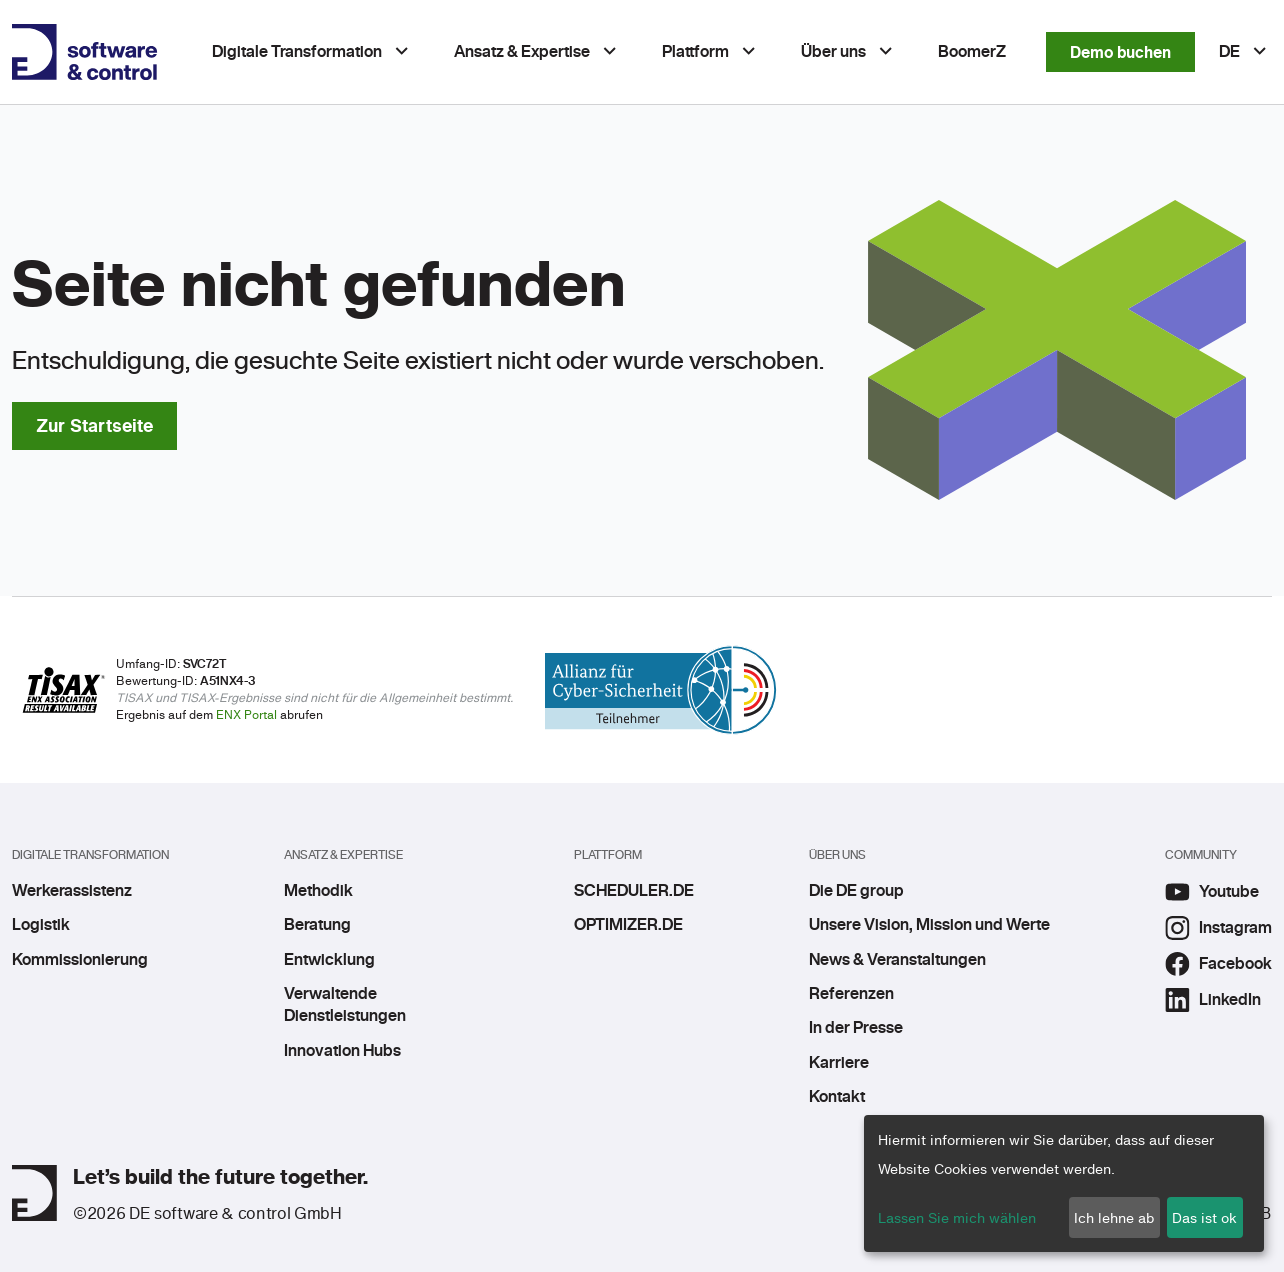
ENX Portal (246, 714)
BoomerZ (972, 51)
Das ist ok (1204, 1217)
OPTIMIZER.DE (628, 925)
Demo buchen (1120, 52)
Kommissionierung (80, 960)
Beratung (317, 925)
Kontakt (837, 1097)
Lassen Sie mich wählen (957, 1217)
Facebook (1218, 964)
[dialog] (1064, 1183)
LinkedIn (1213, 1000)
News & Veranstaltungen (897, 960)
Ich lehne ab (1114, 1217)
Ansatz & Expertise (522, 51)
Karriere (839, 1063)
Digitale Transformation (297, 51)
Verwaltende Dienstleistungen (345, 1005)
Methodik (318, 891)
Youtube (1212, 892)
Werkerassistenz (72, 891)
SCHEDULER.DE (633, 891)
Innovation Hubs (342, 1051)
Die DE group (856, 891)
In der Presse (856, 1028)
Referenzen (851, 994)
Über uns (833, 51)
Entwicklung (329, 960)
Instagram (1218, 928)
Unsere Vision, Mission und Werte (929, 925)
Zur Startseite (94, 425)
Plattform (695, 51)
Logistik (41, 925)
